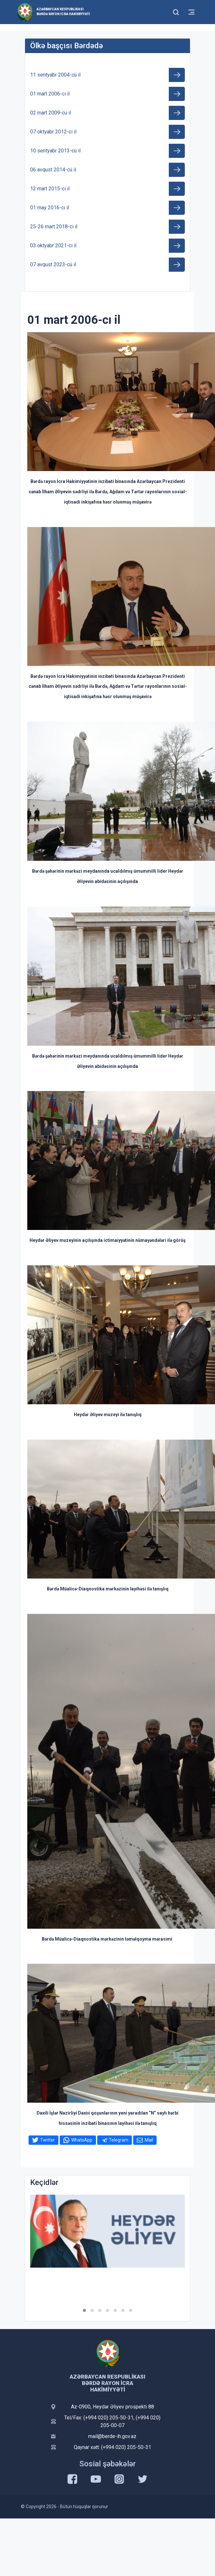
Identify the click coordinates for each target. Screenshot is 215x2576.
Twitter (47, 2140)
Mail (149, 2140)
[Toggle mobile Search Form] (176, 11)
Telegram (118, 2140)
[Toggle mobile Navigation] (191, 12)
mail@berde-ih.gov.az (112, 2436)
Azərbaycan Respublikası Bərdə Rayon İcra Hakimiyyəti (63, 11)
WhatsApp (81, 2140)
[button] (84, 2310)
